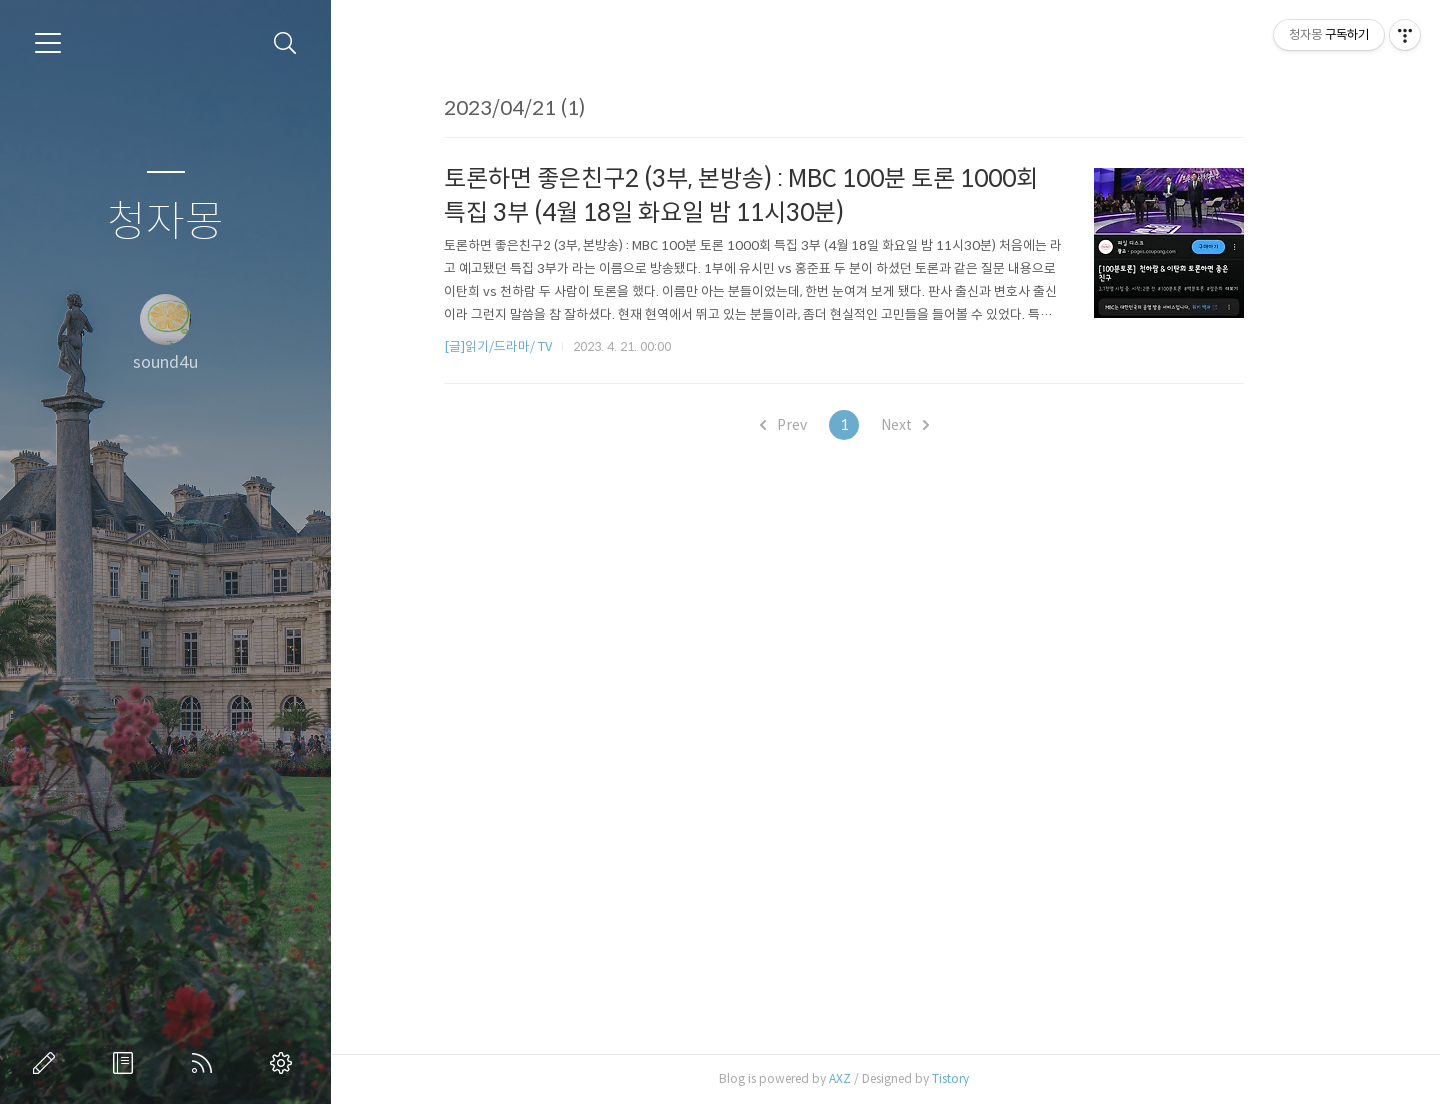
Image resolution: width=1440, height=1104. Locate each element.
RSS (206, 1063)
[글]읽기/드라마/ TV (540, 346)
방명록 (127, 1063)
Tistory (992, 1078)
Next (946, 425)
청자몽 (165, 222)
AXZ (882, 1078)
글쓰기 (48, 1063)
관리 (285, 1063)
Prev (824, 425)
